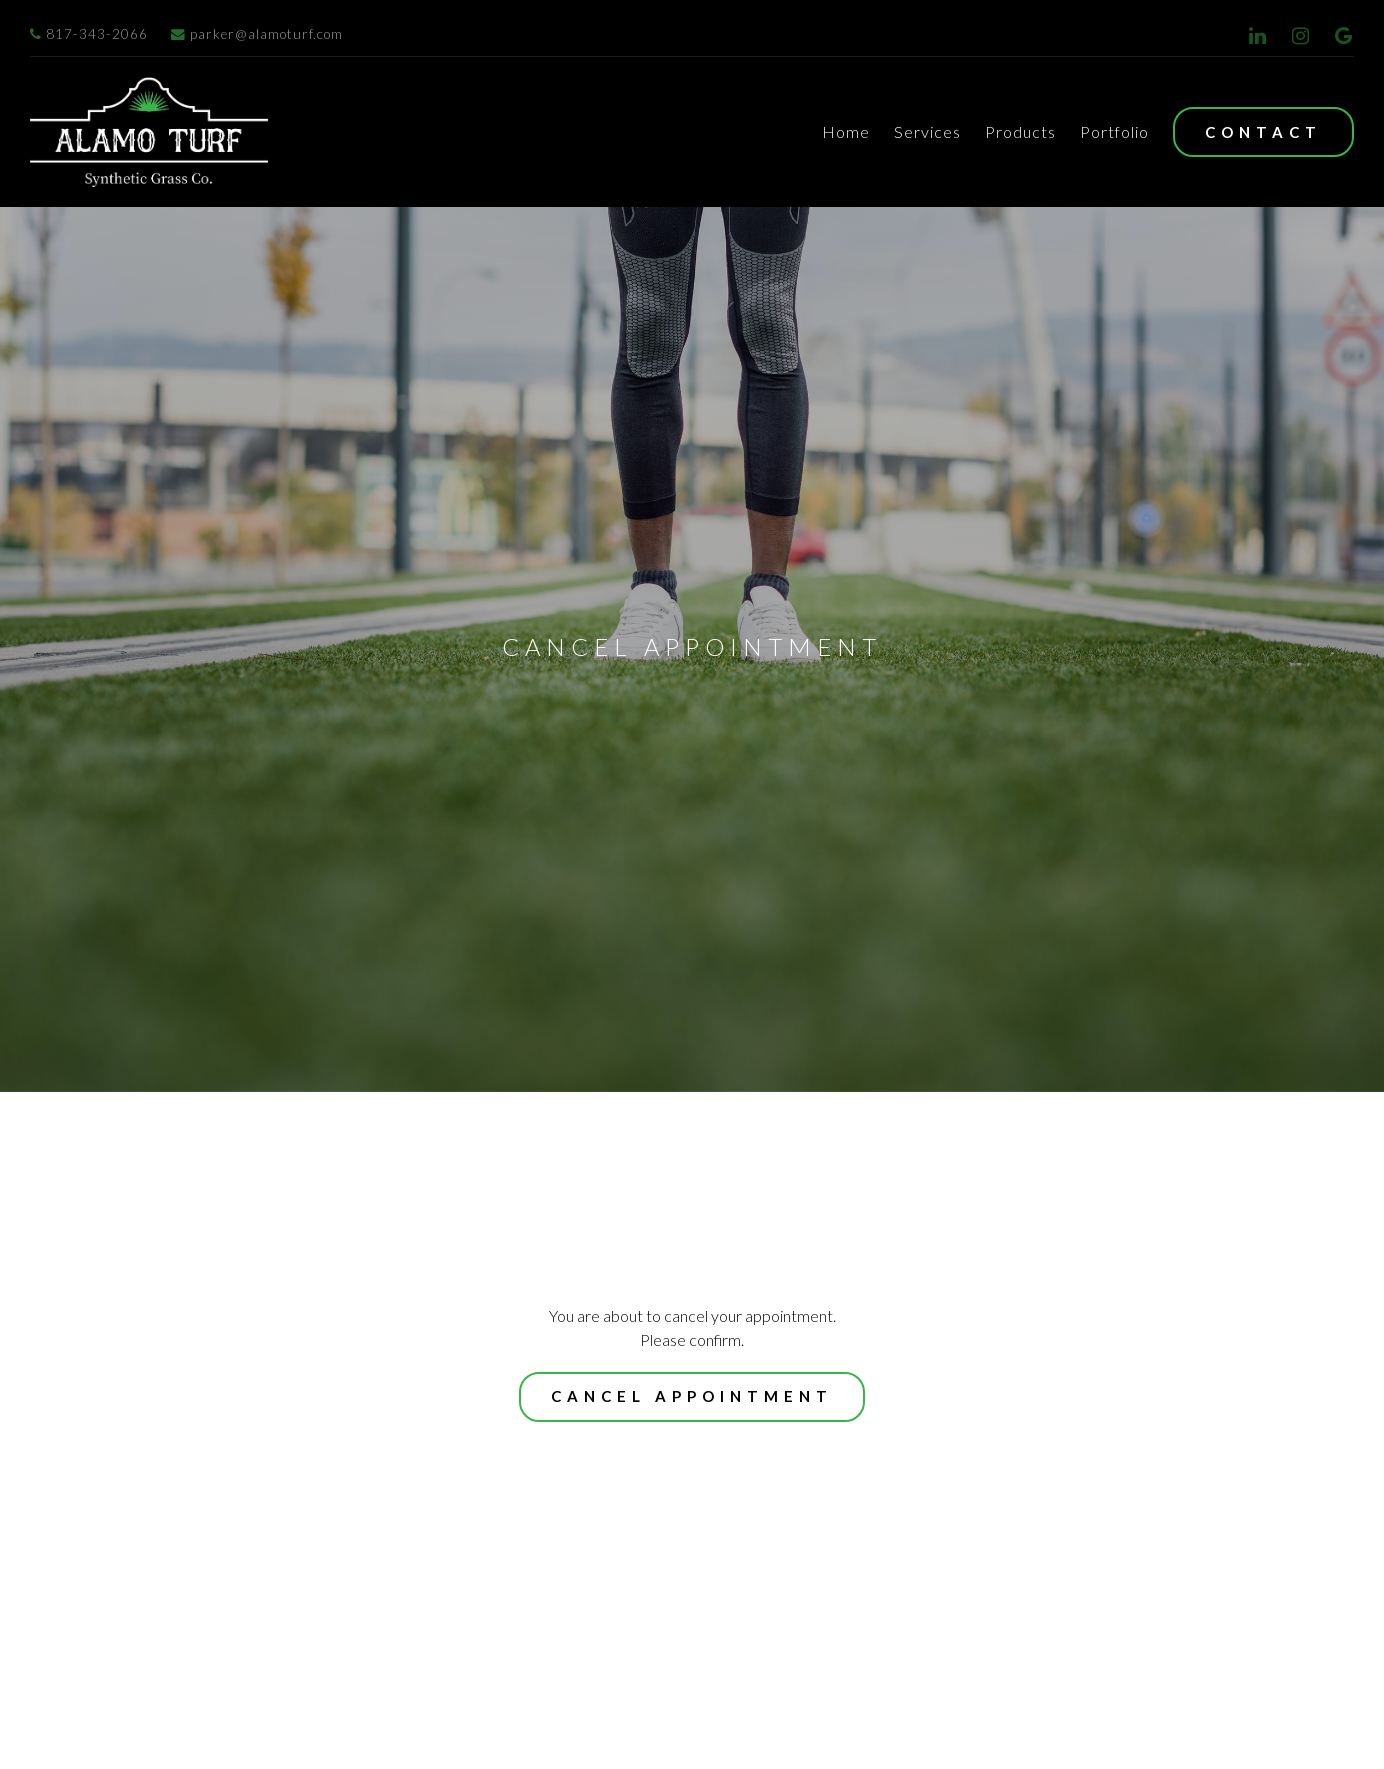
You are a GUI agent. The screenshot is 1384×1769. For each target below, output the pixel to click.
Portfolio (1114, 131)
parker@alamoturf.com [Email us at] (257, 34)
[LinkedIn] (1258, 36)
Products (1020, 131)
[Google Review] (1344, 36)
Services (927, 131)
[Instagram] (1301, 36)
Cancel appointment (692, 1570)
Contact (1263, 132)
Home (846, 131)
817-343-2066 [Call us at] (89, 34)
